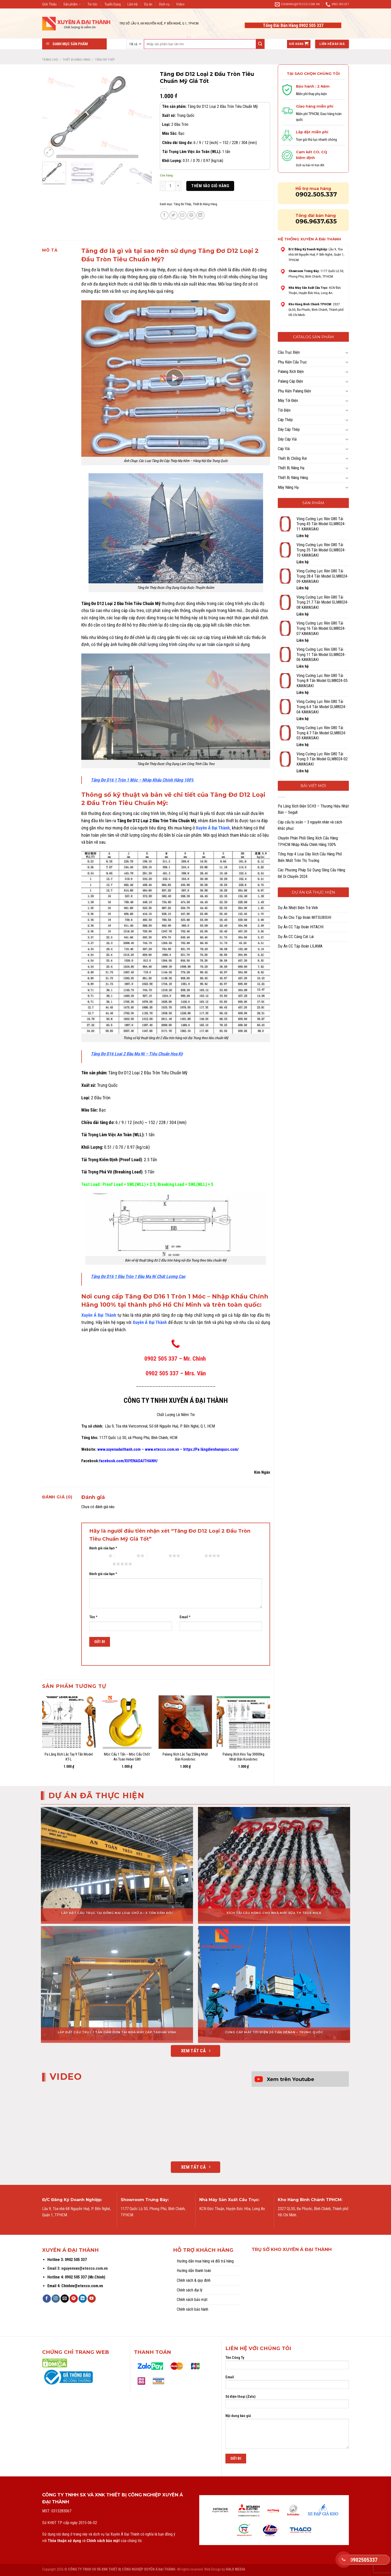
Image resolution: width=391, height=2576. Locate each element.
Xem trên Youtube (290, 2079)
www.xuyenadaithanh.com (119, 1449)
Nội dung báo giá (287, 2433)
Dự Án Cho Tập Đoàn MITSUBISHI (304, 917)
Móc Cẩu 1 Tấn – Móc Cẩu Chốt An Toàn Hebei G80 (127, 1757)
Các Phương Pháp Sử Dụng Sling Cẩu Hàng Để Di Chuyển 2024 (311, 873)
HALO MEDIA (235, 2569)
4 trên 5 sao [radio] (193, 1556)
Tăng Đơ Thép (105, 59)
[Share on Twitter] (173, 215)
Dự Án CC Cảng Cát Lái (296, 936)
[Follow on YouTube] (92, 2298)
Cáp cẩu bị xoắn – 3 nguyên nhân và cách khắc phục (310, 825)
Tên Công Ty (287, 2364)
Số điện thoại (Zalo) (287, 2403)
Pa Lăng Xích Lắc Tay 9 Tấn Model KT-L (69, 1757)
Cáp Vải (284, 448)
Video (180, 4)
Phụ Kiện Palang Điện (294, 391)
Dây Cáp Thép (289, 429)
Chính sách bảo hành (192, 2309)
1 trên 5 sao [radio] (97, 1556)
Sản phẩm (72, 4)
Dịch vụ (164, 4)
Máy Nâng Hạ (288, 487)
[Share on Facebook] (164, 215)
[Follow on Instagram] (56, 2298)
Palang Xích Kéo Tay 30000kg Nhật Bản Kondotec (243, 1757)
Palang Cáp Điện (290, 381)
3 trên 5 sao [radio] (157, 1556)
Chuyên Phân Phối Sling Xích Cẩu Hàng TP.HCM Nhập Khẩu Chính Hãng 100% (308, 841)
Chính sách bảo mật (192, 2299)
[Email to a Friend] (182, 215)
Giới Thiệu (49, 4)
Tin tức (92, 4)
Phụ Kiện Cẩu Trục (292, 362)
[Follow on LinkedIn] (83, 2298)
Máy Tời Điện (288, 400)
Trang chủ (50, 59)
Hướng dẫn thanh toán (194, 2270)
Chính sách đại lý (189, 2290)
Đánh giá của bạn (103, 1548)
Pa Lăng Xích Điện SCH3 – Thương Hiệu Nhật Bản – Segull (313, 809)
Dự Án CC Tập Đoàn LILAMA (300, 946)
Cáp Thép (285, 419)
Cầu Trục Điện (289, 352)
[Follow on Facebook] (47, 2298)
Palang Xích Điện (291, 371)
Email (185, 1617)
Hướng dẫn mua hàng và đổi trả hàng (205, 2261)
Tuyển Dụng (112, 4)
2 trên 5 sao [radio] (125, 1556)
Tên (93, 1617)
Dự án (148, 4)
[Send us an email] (65, 2298)
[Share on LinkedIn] (200, 215)
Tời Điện (284, 410)
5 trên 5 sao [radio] (101, 1564)
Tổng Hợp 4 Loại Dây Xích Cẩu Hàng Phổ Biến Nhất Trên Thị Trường (310, 857)
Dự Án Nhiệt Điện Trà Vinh (298, 907)
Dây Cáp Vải (287, 439)
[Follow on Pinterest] (74, 2298)
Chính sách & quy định (193, 2280)
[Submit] (260, 44)
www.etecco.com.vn (162, 1449)
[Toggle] (347, 352)
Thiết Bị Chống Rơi (292, 458)
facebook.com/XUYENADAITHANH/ (128, 1460)
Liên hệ (132, 4)
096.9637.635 (316, 221)
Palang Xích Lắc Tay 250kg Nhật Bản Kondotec (185, 1757)
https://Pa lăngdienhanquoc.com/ (211, 1449)
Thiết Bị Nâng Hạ (291, 468)
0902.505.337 (316, 194)
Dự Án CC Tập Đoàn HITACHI (300, 927)
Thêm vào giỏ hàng (210, 185)
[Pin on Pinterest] (191, 215)
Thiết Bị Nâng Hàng (77, 59)
